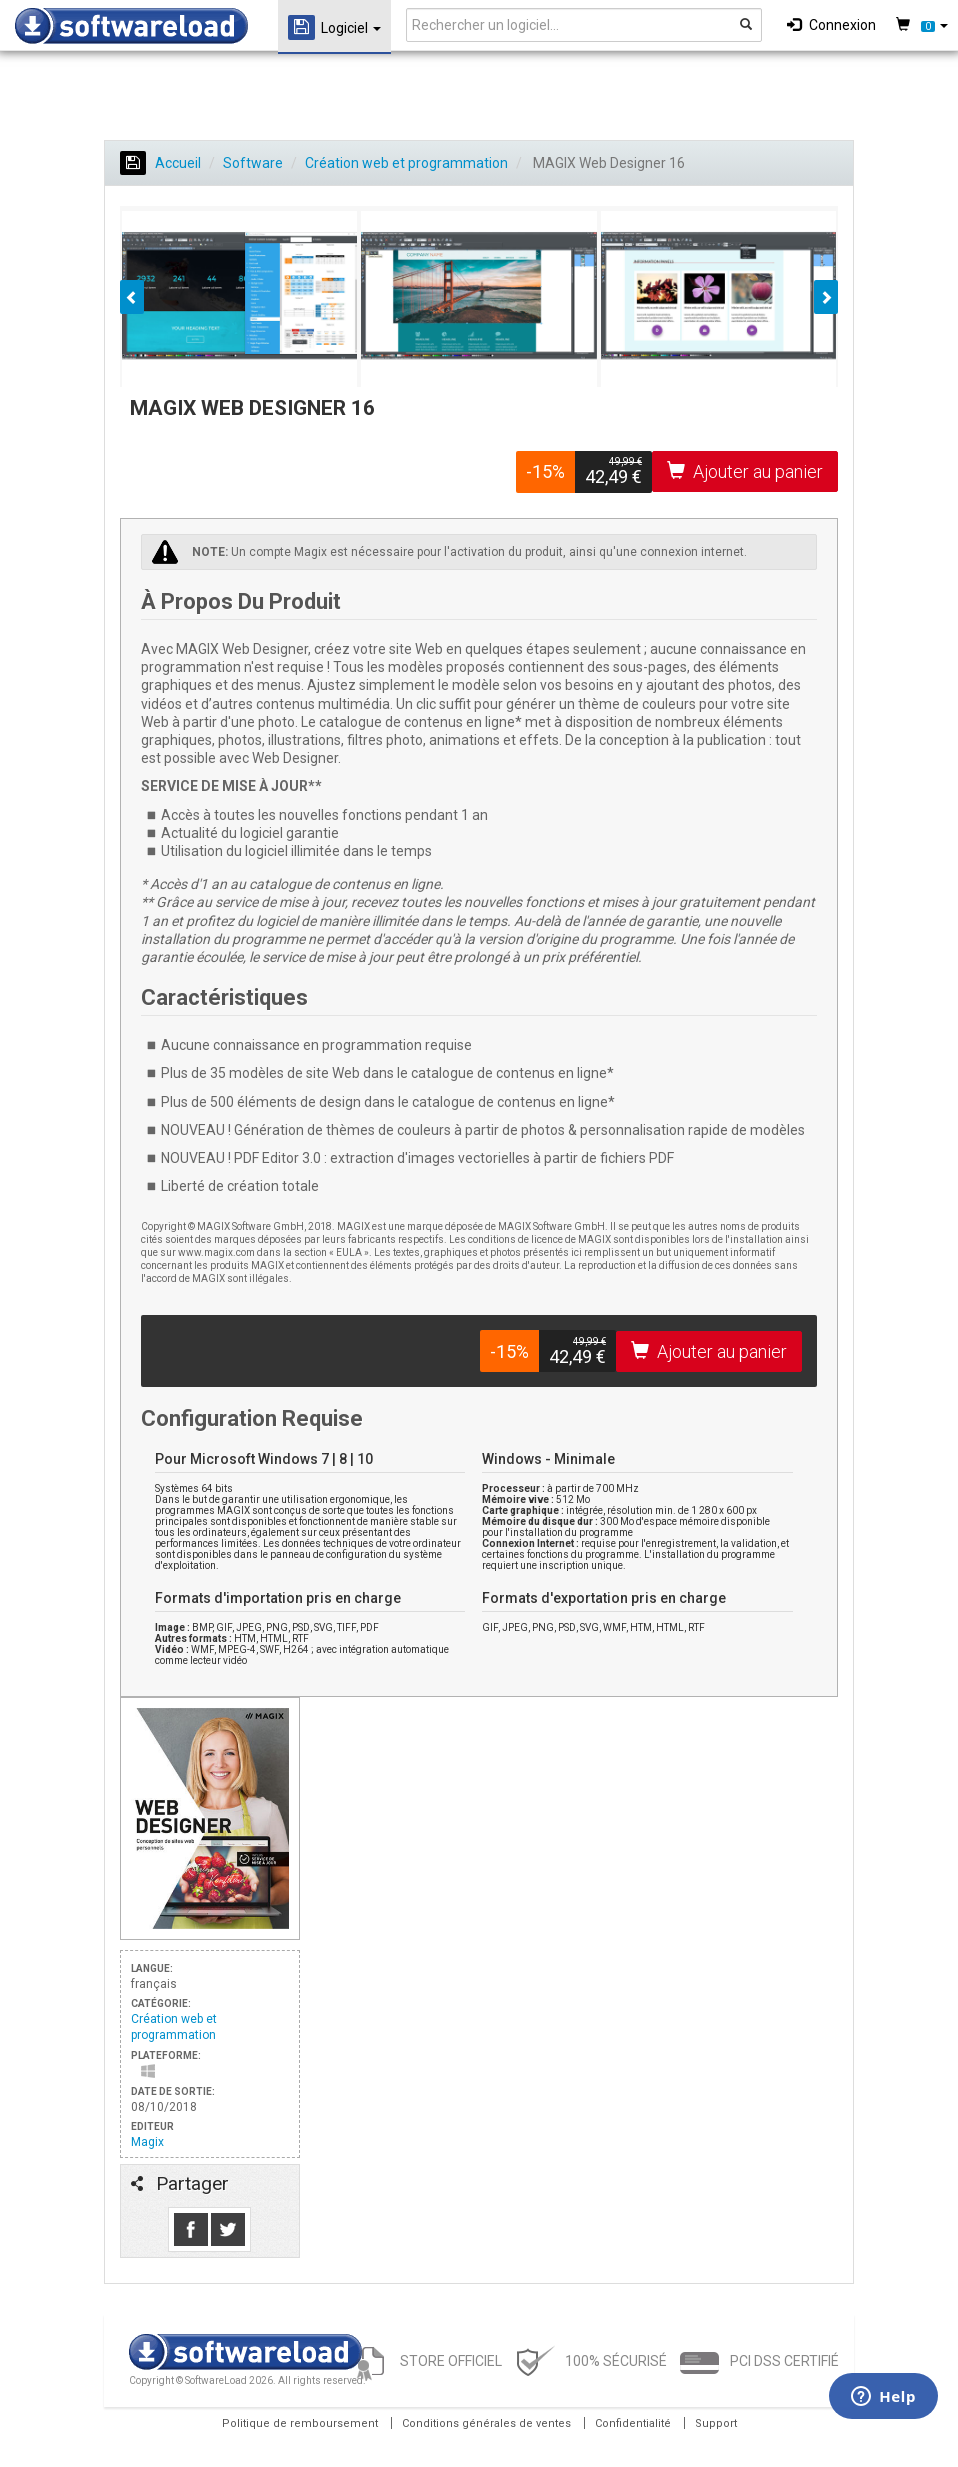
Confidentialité (633, 2423)
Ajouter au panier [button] (745, 471)
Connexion (831, 25)
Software (253, 163)
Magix (147, 2142)
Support (716, 2423)
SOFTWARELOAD (131, 26)
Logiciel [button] (334, 27)
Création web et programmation (406, 163)
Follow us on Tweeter (228, 2229)
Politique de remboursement (300, 2423)
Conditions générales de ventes (486, 2423)
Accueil (160, 163)
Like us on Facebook (191, 2229)
